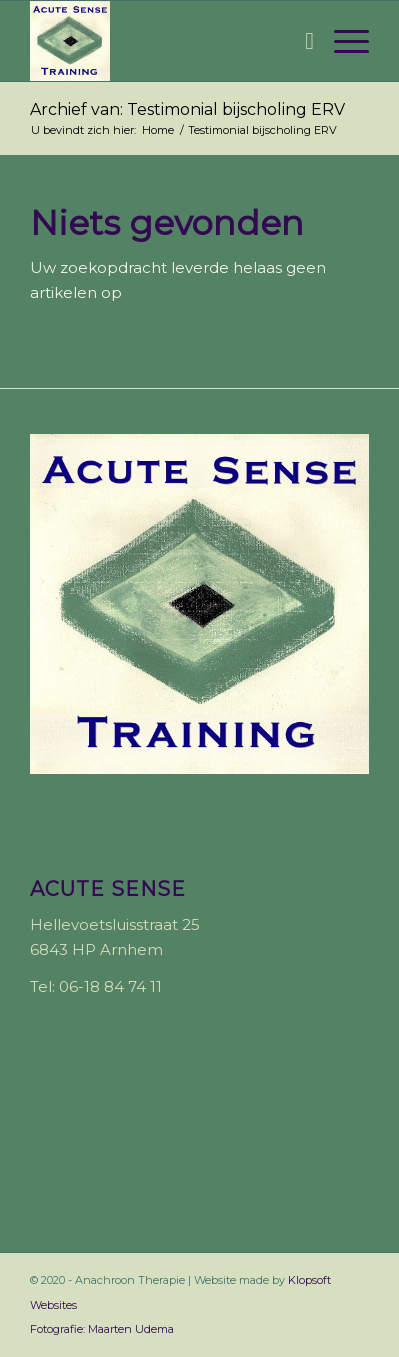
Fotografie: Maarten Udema (102, 1329)
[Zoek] (299, 41)
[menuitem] (299, 41)
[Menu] (341, 41)
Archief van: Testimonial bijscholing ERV (187, 109)
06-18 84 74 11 (110, 986)
